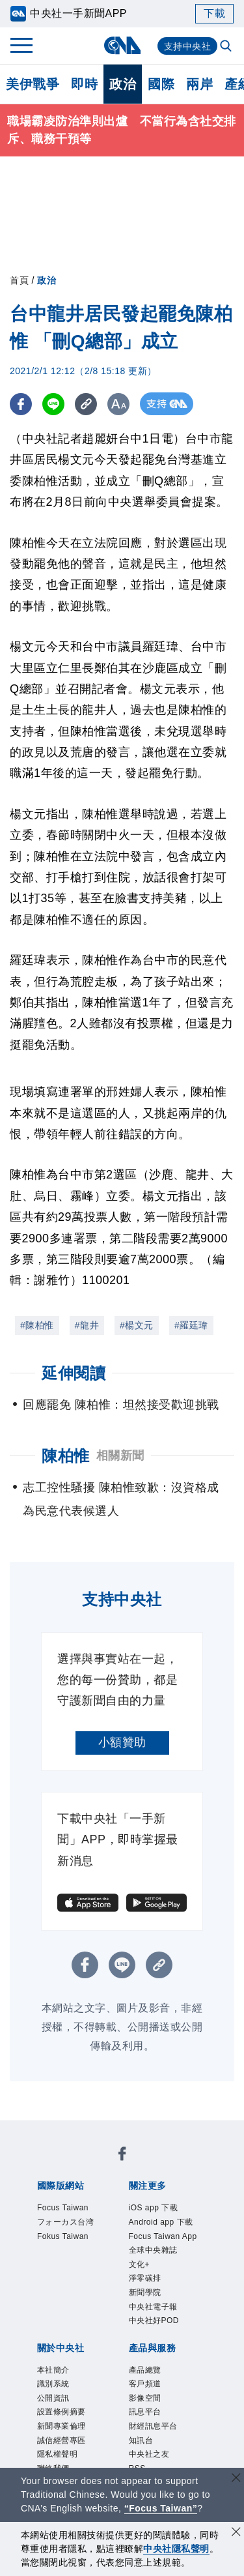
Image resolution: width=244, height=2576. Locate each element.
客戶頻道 (145, 2383)
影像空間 (145, 2398)
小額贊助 (122, 1742)
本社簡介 (53, 2370)
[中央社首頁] (122, 45)
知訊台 (141, 2440)
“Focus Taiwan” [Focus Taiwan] (161, 2508)
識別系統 (53, 2383)
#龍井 (87, 1325)
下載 (214, 13)
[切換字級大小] (120, 403)
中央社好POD (154, 2320)
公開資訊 (53, 2398)
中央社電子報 (153, 2306)
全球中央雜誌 (153, 2250)
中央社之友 (149, 2454)
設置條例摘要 (61, 2411)
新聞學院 (145, 2292)
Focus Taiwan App (163, 2236)
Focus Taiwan (62, 2207)
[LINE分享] (54, 403)
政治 (122, 84)
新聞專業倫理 (61, 2426)
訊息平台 (145, 2411)
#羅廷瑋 (191, 1325)
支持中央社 (187, 46)
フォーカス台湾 (65, 2222)
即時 (84, 84)
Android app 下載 (161, 2222)
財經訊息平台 (153, 2426)
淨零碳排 (145, 2278)
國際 (161, 84)
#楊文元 (137, 1325)
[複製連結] (87, 403)
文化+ (139, 2264)
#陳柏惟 (37, 1325)
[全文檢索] (227, 47)
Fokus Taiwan (62, 2236)
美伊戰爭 (32, 84)
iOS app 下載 (153, 2207)
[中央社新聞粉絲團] (122, 2156)
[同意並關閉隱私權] (236, 2533)
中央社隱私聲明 (176, 2548)
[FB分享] (21, 403)
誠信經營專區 (61, 2440)
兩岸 (199, 84)
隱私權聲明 (57, 2454)
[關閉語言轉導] (236, 2479)
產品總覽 (145, 2370)
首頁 (19, 280)
